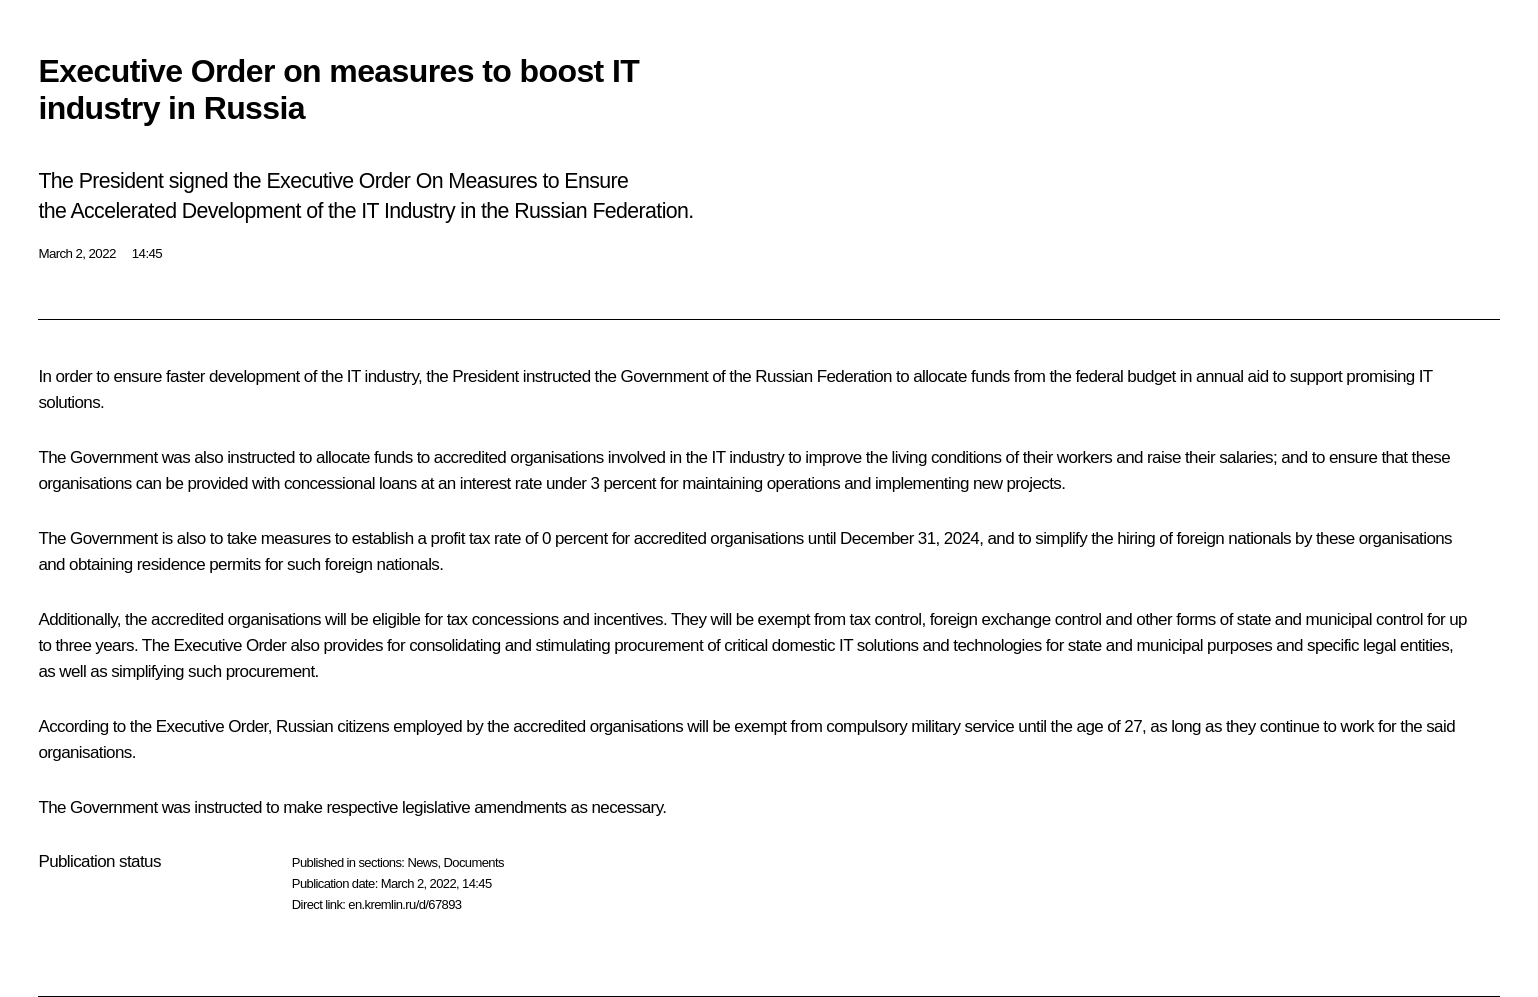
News (422, 862)
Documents (474, 862)
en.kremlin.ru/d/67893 (404, 904)
